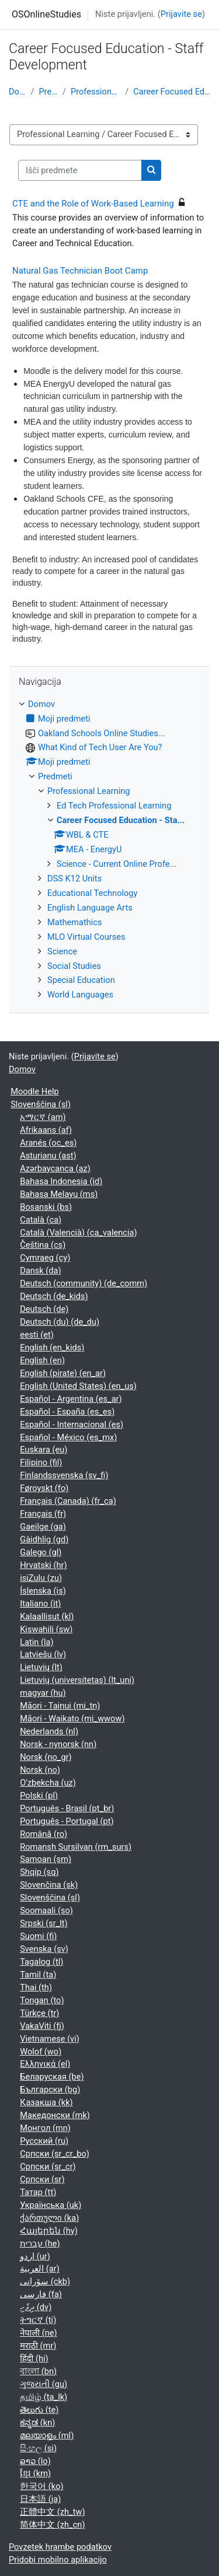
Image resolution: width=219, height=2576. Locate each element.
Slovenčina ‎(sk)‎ (49, 1885)
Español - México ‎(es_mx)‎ (68, 1437)
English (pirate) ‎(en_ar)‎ (63, 1373)
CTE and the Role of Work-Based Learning (93, 203)
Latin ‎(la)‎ (36, 1642)
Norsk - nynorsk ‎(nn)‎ (58, 1744)
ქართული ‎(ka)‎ (49, 2218)
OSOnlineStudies (46, 14)
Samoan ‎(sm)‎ (45, 1859)
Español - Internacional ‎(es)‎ (71, 1424)
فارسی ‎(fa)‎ (41, 2294)
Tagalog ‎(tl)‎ (41, 1962)
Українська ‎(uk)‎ (50, 2205)
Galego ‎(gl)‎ (40, 1552)
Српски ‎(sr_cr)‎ (48, 2166)
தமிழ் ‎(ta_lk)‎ (43, 2397)
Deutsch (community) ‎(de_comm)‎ (83, 1283)
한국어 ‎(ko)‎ (41, 2486)
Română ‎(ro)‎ (43, 1834)
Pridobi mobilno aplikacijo (58, 2559)
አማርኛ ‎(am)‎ (42, 1117)
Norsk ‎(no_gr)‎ (46, 1757)
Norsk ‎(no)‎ (40, 1770)
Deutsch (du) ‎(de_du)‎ (59, 1322)
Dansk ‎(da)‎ (40, 1270)
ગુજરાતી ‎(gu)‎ (43, 2384)
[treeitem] (109, 850)
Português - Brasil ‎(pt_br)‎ (67, 1808)
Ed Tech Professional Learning (114, 805)
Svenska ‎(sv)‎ (44, 1949)
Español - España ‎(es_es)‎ (67, 1411)
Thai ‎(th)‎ (36, 1987)
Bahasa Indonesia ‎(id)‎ (61, 1181)
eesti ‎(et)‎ (37, 1334)
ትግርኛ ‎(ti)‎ (38, 2320)
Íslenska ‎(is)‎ (43, 1591)
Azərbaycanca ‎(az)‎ (55, 1168)
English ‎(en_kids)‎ (52, 1347)
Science (62, 951)
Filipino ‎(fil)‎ (41, 1462)
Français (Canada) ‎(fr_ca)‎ (68, 1501)
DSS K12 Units (74, 878)
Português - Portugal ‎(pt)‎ (66, 1821)
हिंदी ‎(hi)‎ (34, 2358)
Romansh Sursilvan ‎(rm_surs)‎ (75, 1847)
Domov (17, 91)
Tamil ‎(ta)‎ (38, 1974)
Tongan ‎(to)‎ (42, 2000)
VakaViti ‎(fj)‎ (42, 2026)
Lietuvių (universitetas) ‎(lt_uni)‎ (77, 1680)
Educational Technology (92, 893)
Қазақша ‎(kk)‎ (46, 2102)
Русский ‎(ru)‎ (44, 2141)
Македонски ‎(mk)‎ (55, 2115)
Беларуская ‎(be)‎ (52, 2076)
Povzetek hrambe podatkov (60, 2547)
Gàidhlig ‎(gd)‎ (44, 1539)
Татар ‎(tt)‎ (38, 2192)
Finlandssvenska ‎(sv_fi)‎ (64, 1475)
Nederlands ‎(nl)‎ (49, 1731)
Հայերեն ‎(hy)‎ (49, 2230)
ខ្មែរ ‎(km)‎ (35, 2473)
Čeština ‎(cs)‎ (42, 1245)
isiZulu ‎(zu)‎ (41, 1578)
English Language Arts (90, 907)
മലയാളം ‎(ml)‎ (47, 2435)
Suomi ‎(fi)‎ (38, 1936)
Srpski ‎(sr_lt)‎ (43, 1923)
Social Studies (74, 966)
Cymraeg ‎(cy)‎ (45, 1257)
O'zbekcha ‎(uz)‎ (48, 1782)
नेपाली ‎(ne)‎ (38, 2333)
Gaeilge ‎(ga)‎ (43, 1526)
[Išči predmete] (80, 170)
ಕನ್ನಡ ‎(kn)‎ (37, 2422)
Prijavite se (181, 14)
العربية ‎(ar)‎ (40, 2268)
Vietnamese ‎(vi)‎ (49, 2039)
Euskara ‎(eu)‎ (43, 1449)
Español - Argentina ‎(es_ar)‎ (70, 1399)
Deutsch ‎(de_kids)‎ (54, 1296)
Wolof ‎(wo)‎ (40, 2051)
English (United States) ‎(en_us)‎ (78, 1386)
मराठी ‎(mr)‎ (38, 2345)
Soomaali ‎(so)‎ (46, 1910)
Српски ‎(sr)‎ (42, 2179)
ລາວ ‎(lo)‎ (35, 2461)
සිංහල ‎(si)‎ (38, 2448)
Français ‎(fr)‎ (43, 1513)
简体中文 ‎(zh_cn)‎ (52, 2524)
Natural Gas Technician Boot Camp (80, 270)
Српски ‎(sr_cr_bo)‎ (54, 2153)
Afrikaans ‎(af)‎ (46, 1130)
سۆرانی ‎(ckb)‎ (45, 2281)
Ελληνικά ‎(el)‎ (45, 2064)
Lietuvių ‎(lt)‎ (41, 1667)
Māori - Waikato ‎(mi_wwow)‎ (72, 1718)
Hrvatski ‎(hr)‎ (43, 1565)
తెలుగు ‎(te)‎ (39, 2409)
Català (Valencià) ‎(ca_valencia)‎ (78, 1232)
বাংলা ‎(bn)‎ (38, 2371)
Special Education (81, 980)
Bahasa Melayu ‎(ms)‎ (59, 1194)
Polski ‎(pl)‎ (39, 1795)
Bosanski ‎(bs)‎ (46, 1207)
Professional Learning (95, 91)
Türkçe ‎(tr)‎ (39, 2013)
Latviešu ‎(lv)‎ (43, 1654)
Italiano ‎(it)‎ (40, 1603)
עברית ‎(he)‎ (40, 2243)
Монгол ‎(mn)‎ (45, 2128)
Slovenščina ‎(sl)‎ (41, 1104)
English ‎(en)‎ (42, 1360)
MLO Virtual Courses (86, 937)
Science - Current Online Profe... (116, 864)
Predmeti (48, 91)
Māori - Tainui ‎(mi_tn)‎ (60, 1705)
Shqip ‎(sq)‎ (39, 1872)
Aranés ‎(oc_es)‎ (48, 1143)
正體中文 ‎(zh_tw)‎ (52, 2512)
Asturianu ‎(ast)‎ (48, 1155)
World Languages (80, 994)
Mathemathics (74, 922)
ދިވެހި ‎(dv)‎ (35, 2307)
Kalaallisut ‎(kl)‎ (47, 1616)
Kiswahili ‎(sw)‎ (46, 1629)
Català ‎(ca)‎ (40, 1219)
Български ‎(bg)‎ (50, 2089)
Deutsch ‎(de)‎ (44, 1309)
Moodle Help (35, 1091)
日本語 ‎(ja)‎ (40, 2499)
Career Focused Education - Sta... (171, 91)
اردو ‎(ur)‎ (35, 2256)
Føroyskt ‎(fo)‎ (44, 1488)
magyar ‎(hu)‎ (42, 1693)
